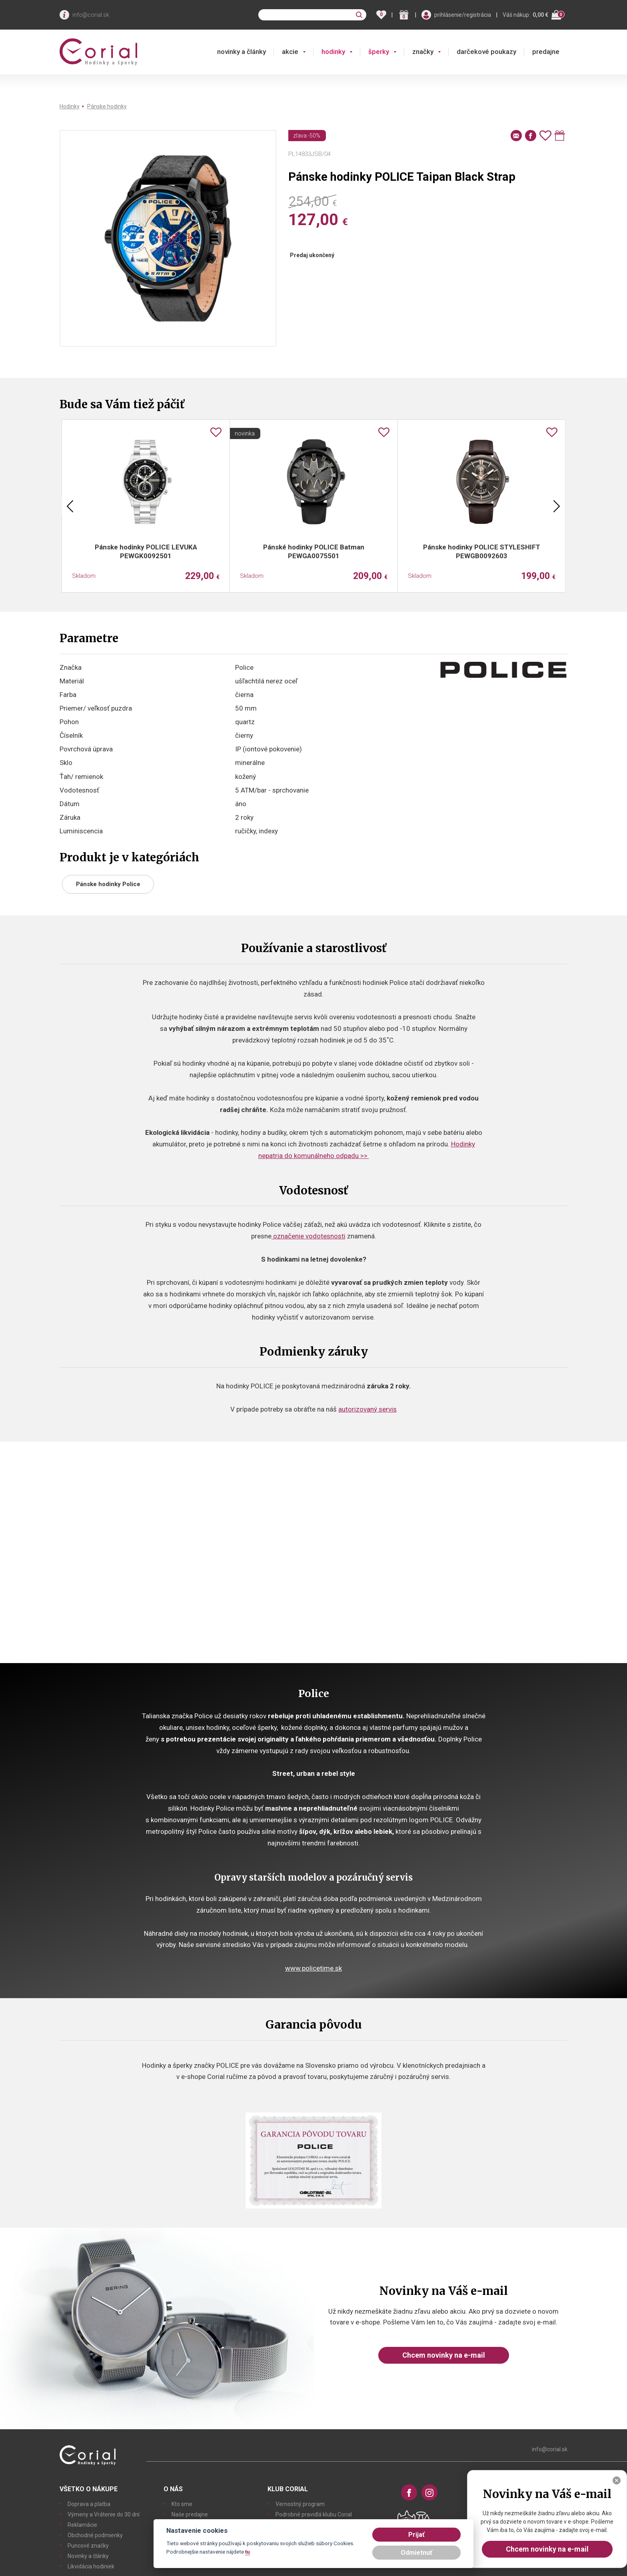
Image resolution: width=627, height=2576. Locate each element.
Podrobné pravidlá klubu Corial (314, 2514)
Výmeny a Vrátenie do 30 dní (104, 2514)
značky (422, 52)
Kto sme (182, 2504)
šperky (378, 52)
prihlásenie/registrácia (462, 15)
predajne (545, 52)
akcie (290, 52)
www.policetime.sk (313, 1968)
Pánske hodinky (107, 106)
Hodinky (70, 106)
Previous (70, 506)
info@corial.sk (90, 15)
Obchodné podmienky (95, 2535)
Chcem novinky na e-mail (443, 2355)
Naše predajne (190, 2514)
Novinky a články (88, 2556)
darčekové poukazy (486, 52)
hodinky (333, 52)
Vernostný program (300, 2504)
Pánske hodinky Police (108, 884)
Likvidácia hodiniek (91, 2566)
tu (247, 2551)
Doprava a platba (89, 2504)
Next (556, 506)
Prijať (416, 2534)
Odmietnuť (416, 2552)
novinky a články (241, 52)
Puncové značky (88, 2545)
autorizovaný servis (367, 1409)
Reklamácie (82, 2525)
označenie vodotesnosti (308, 1236)
